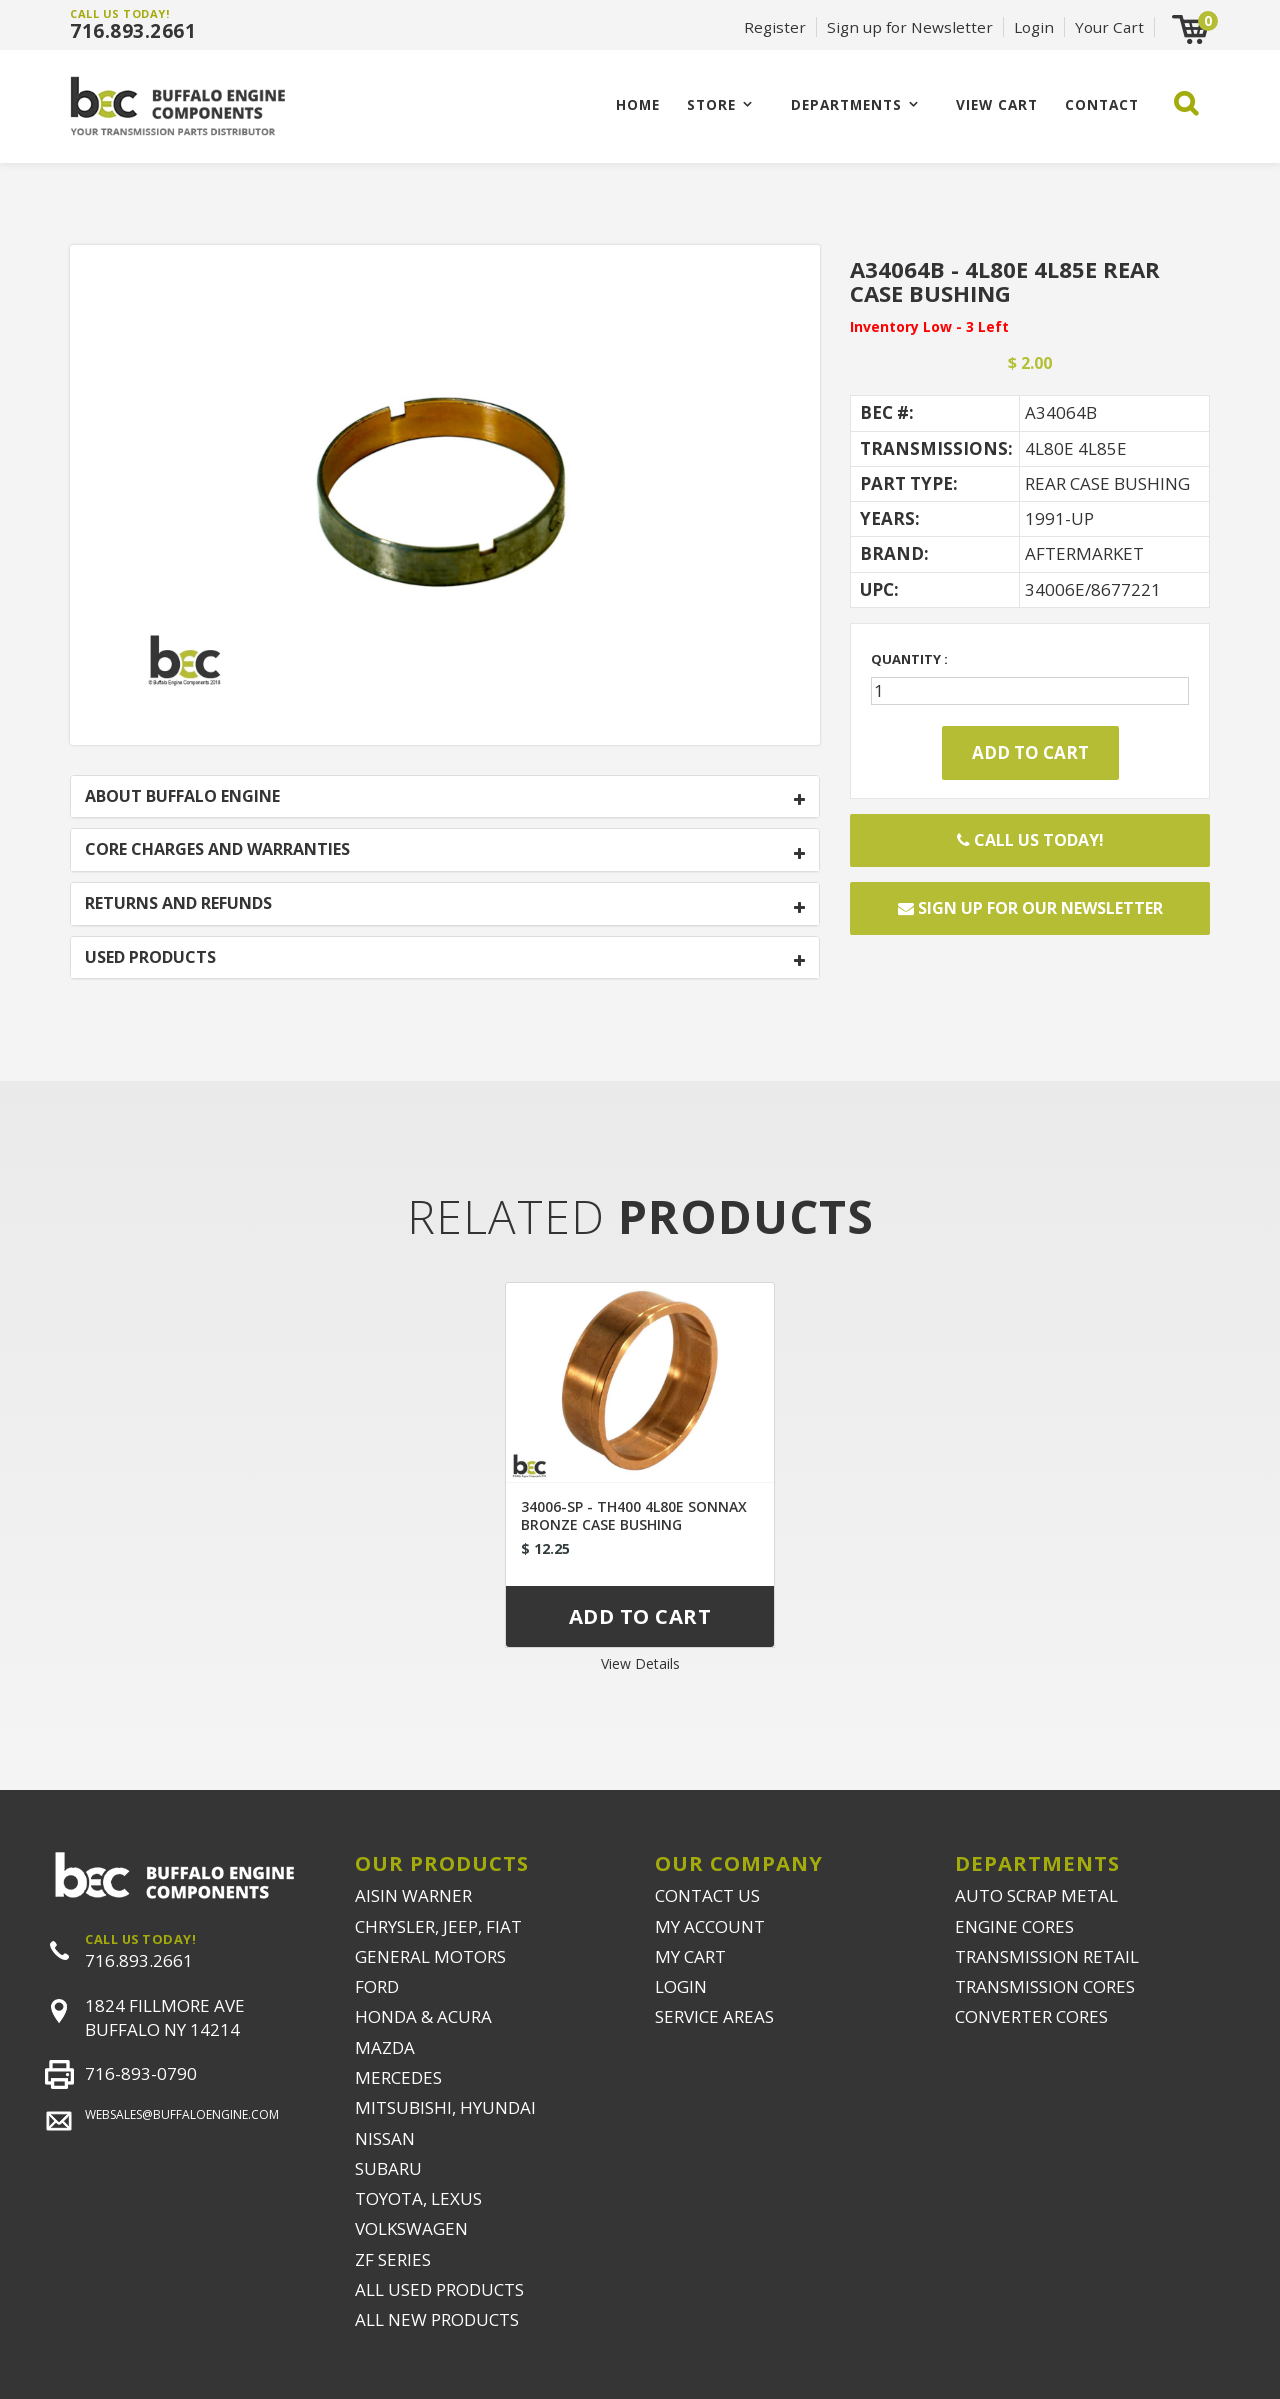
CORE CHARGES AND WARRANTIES (217, 850)
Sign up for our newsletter (1030, 908)
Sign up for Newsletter (910, 27)
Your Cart (1109, 27)
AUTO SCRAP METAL (1036, 1895)
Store (711, 104)
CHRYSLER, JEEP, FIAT (438, 1926)
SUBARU (388, 2168)
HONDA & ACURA (423, 2016)
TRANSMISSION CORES (1045, 1986)
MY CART (690, 1956)
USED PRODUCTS (150, 958)
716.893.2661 (133, 31)
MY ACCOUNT (710, 1926)
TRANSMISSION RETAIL (1047, 1956)
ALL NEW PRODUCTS (437, 2319)
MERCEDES (398, 2077)
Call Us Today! (1030, 840)
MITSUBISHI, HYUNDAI (445, 2107)
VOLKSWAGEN (411, 2228)
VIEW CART (997, 104)
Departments (846, 104)
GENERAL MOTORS (430, 1956)
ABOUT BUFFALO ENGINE (182, 797)
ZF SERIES (393, 2259)
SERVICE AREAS (714, 2016)
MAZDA (385, 2047)
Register (775, 27)
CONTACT (1102, 104)
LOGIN (681, 1986)
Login (1034, 27)
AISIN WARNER (413, 1895)
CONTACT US (707, 1895)
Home (638, 104)
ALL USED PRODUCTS (439, 2289)
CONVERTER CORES (1031, 2016)
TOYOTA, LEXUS (418, 2198)
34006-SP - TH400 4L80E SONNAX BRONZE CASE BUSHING (634, 1515)
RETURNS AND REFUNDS (178, 904)
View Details (640, 1663)
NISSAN (385, 2138)
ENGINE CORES (1014, 1926)
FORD (377, 1986)
